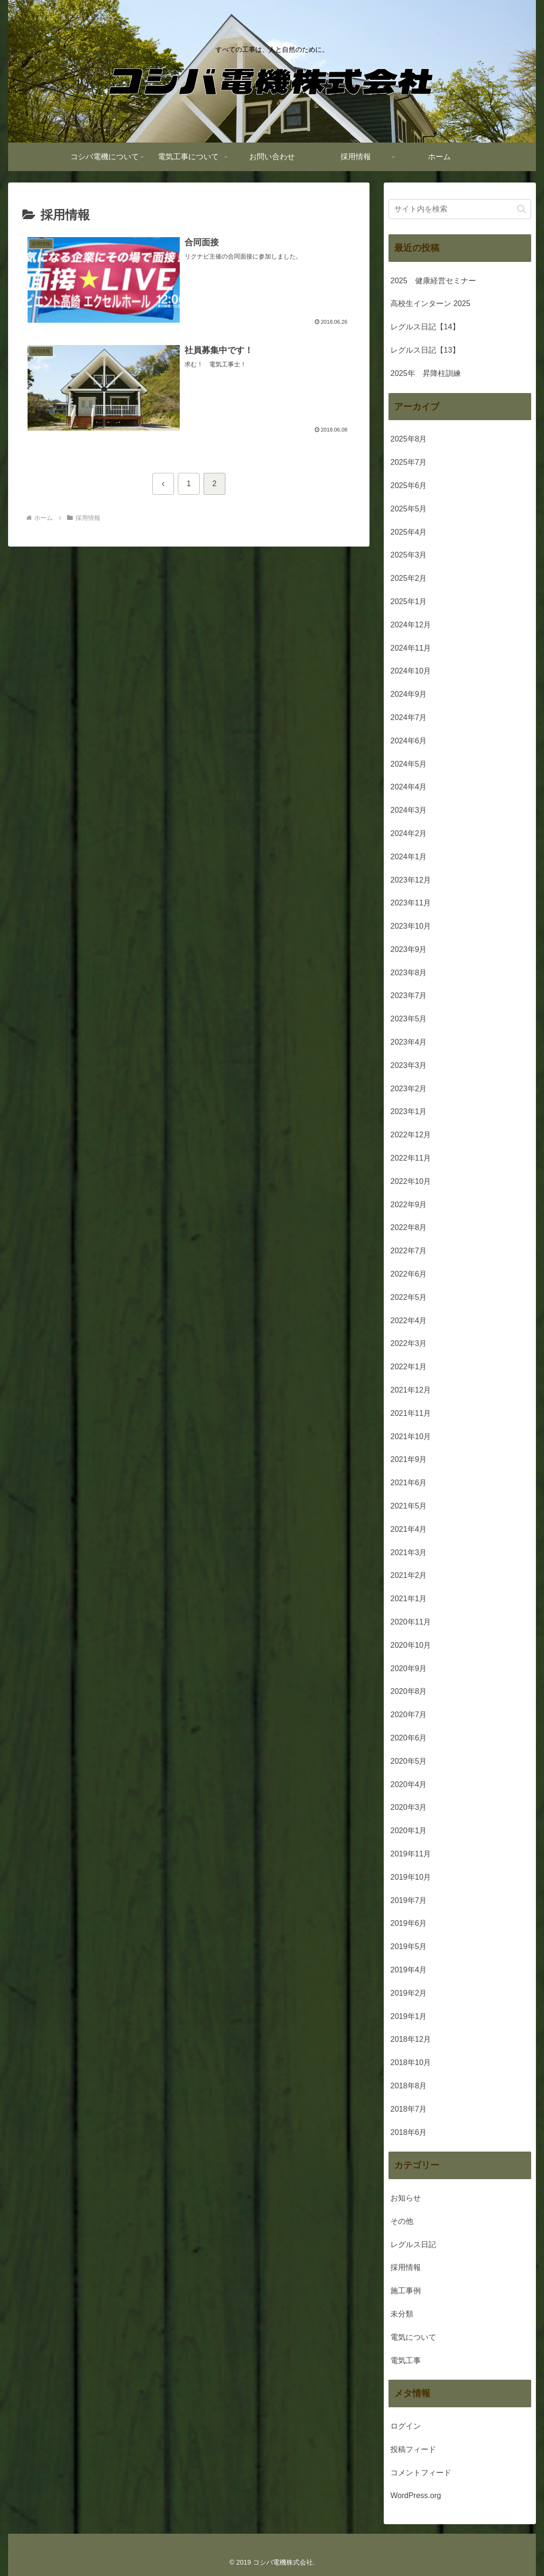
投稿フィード (413, 2449)
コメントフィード (420, 2473)
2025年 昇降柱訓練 (425, 373)
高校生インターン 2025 (430, 303)
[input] (460, 209)
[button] (521, 208)
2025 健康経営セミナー (433, 281)
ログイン (405, 2426)
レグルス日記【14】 (425, 327)
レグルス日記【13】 (425, 350)
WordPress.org (415, 2495)
